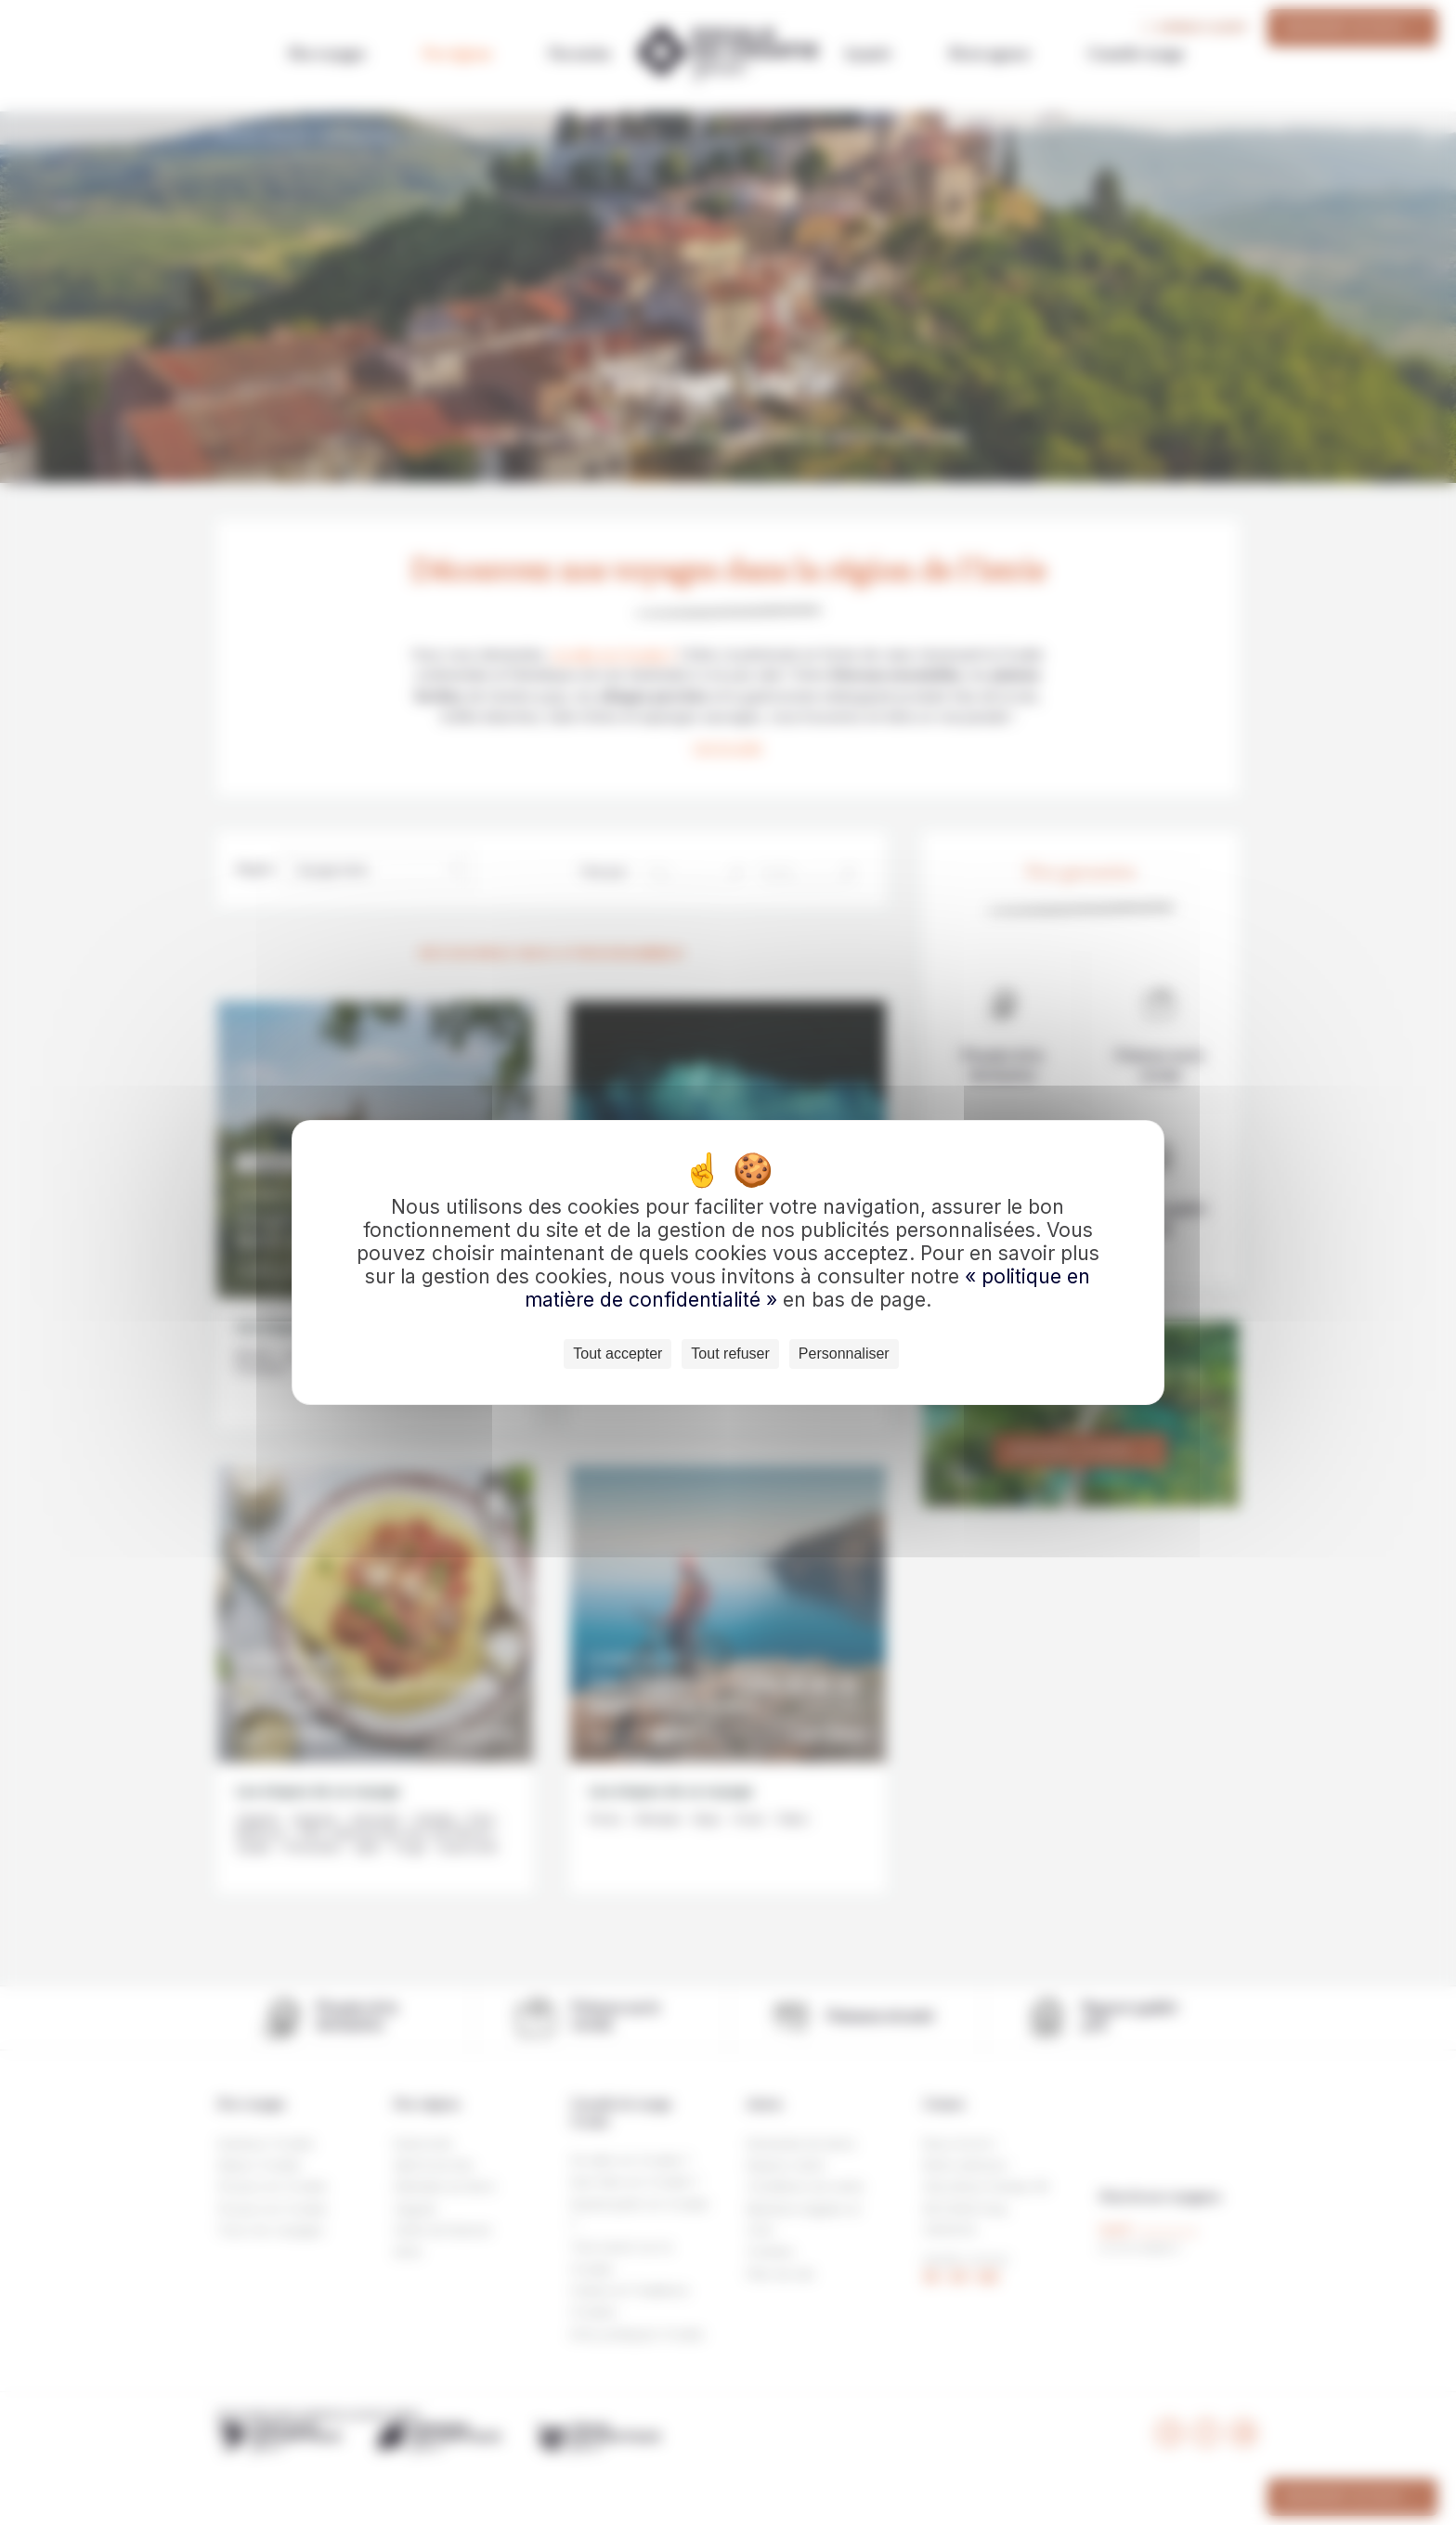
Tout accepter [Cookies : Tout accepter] (617, 1353)
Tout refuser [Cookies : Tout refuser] (730, 1353)
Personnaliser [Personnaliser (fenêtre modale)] (844, 1353)
